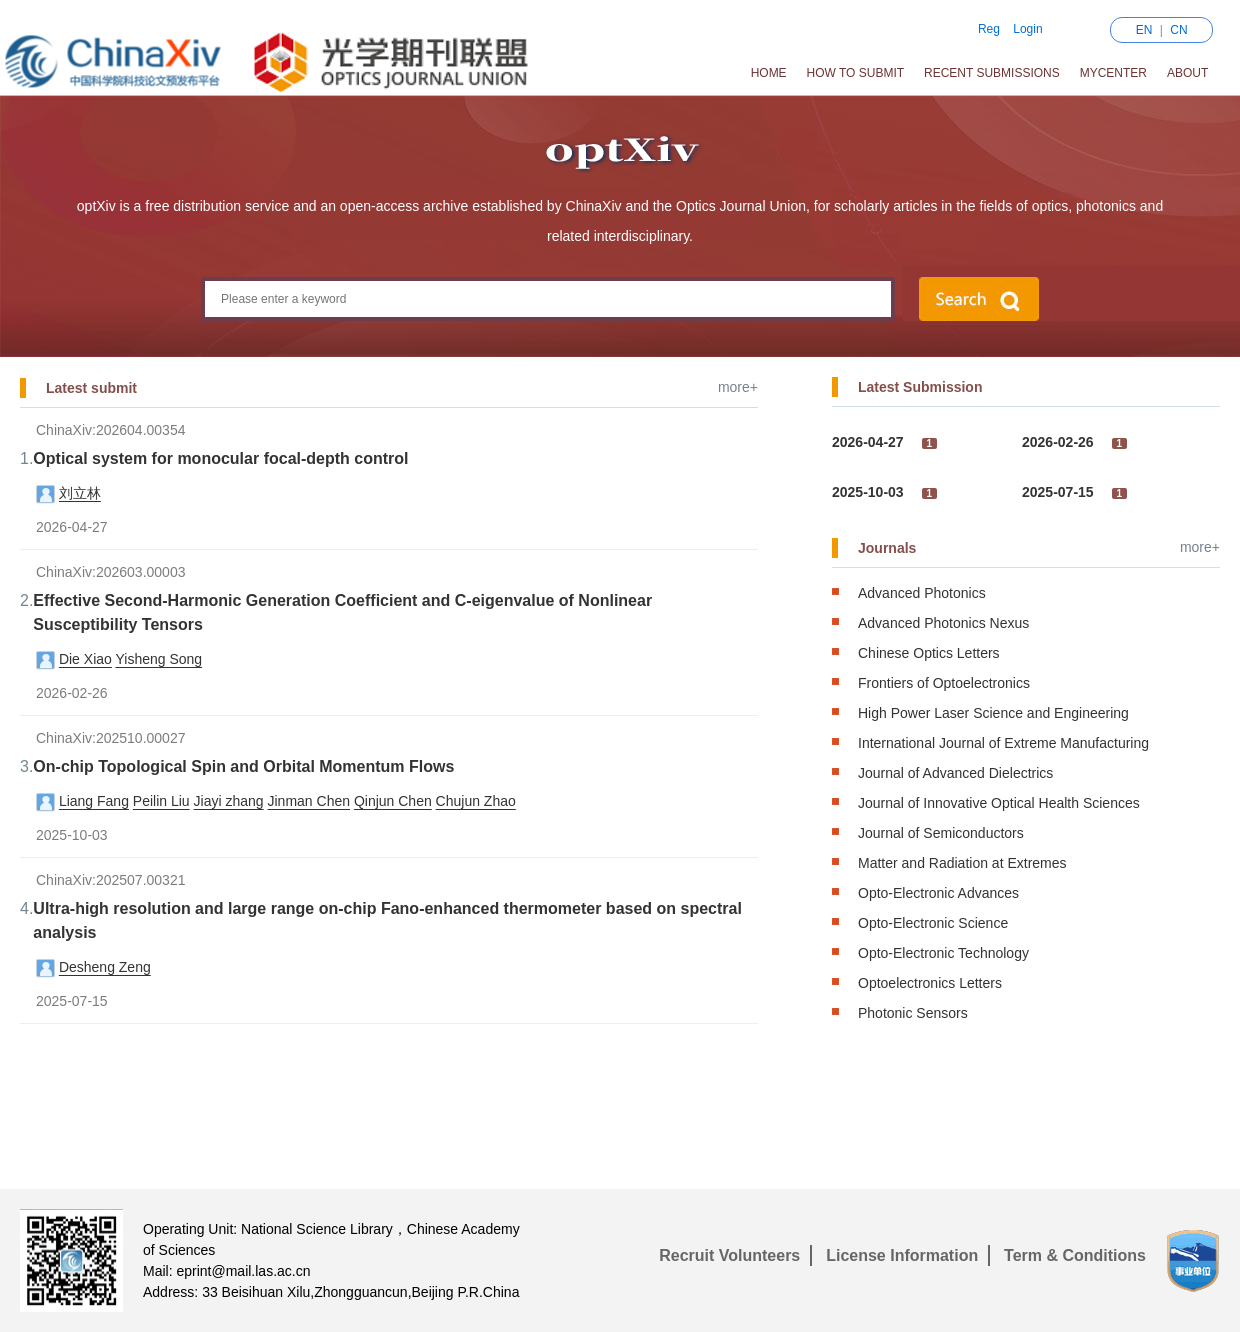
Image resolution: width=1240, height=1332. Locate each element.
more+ (738, 387)
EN (1144, 30)
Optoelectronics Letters (930, 983)
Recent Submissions (992, 73)
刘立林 (80, 493)
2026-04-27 (868, 442)
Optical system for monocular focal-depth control (220, 458)
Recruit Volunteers (729, 1255)
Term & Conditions (1075, 1255)
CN (1178, 30)
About (1187, 73)
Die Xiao (85, 659)
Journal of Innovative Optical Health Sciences (999, 803)
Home (769, 73)
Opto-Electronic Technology (943, 953)
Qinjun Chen (393, 801)
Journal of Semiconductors (941, 833)
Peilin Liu (161, 801)
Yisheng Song (158, 659)
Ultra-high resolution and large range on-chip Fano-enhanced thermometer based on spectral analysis (387, 920)
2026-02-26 (1058, 442)
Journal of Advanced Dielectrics (955, 773)
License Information (902, 1255)
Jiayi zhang (229, 801)
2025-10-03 (868, 492)
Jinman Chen (309, 801)
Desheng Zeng (105, 967)
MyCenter (1113, 73)
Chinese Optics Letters (929, 653)
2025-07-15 (1058, 492)
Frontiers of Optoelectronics (944, 683)
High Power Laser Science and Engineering (993, 713)
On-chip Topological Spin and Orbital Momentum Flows (243, 766)
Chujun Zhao (476, 801)
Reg (989, 29)
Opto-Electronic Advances (938, 893)
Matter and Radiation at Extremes (962, 863)
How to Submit (856, 73)
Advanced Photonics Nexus (943, 623)
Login (1027, 29)
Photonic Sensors (913, 1013)
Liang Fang (94, 801)
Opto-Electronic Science (933, 923)
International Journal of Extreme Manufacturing (1003, 743)
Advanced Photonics (922, 593)
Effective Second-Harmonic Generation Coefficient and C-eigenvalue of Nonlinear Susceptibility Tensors (342, 612)
